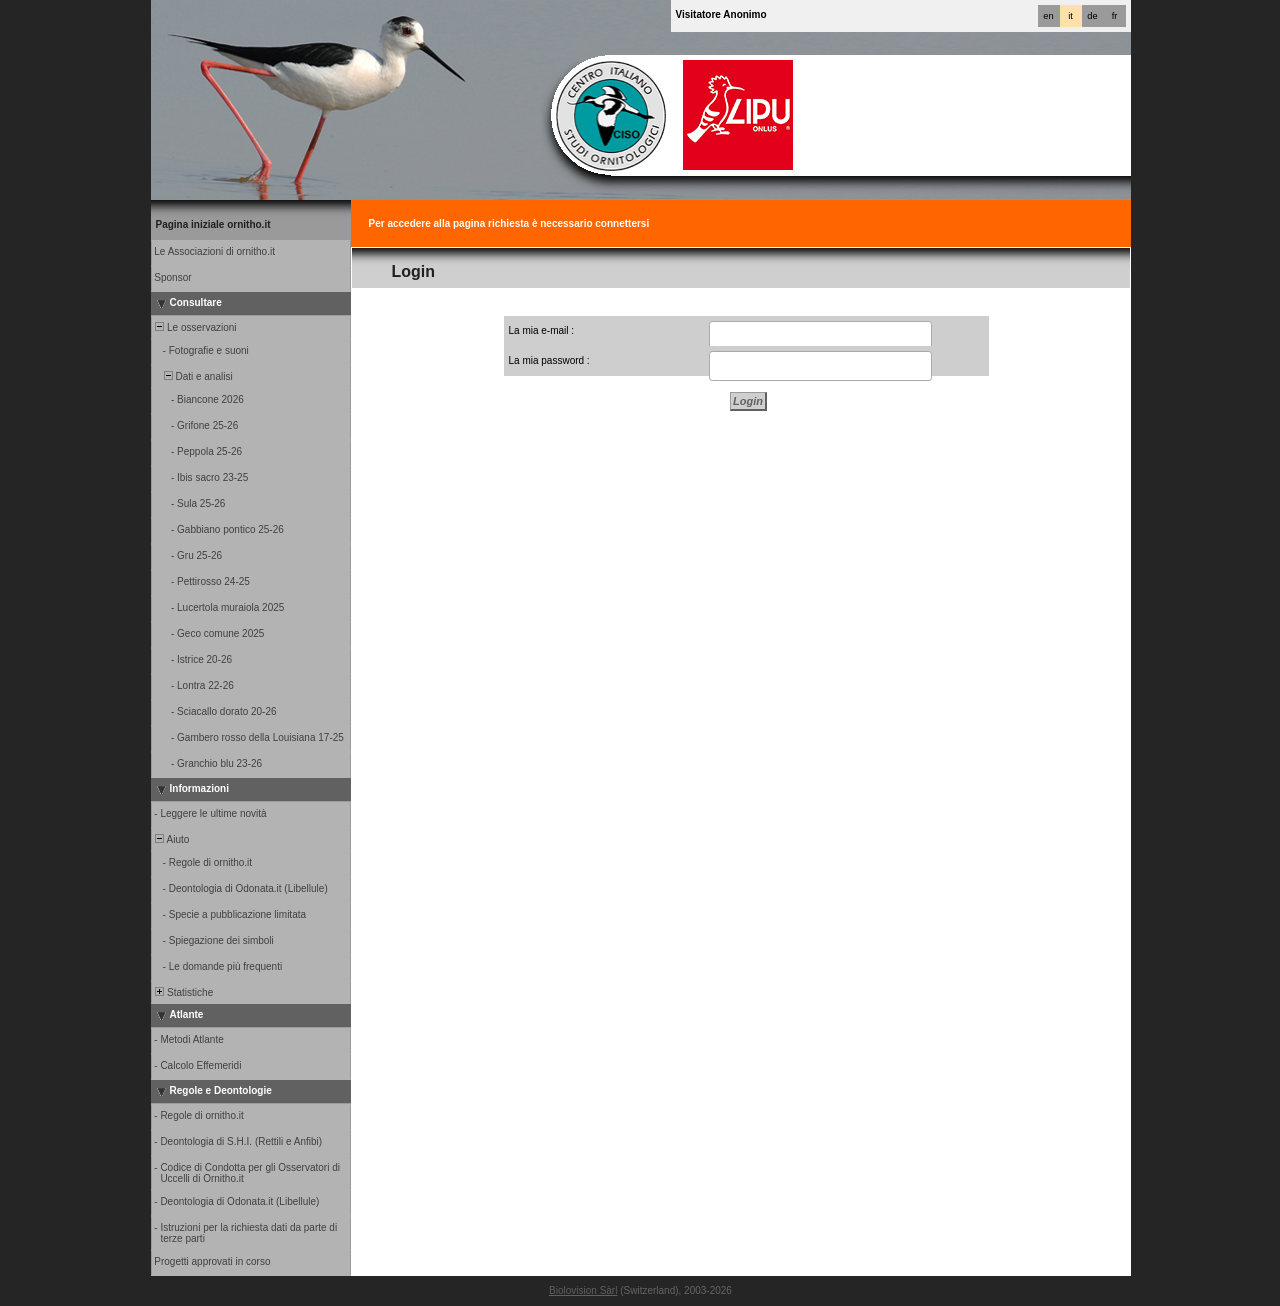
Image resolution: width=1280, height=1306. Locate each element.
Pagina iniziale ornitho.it (213, 224)
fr (1115, 16)
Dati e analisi (193, 376)
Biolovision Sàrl (583, 1290)
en (1048, 16)
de (1092, 16)
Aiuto (171, 839)
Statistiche (183, 992)
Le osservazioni (195, 327)
